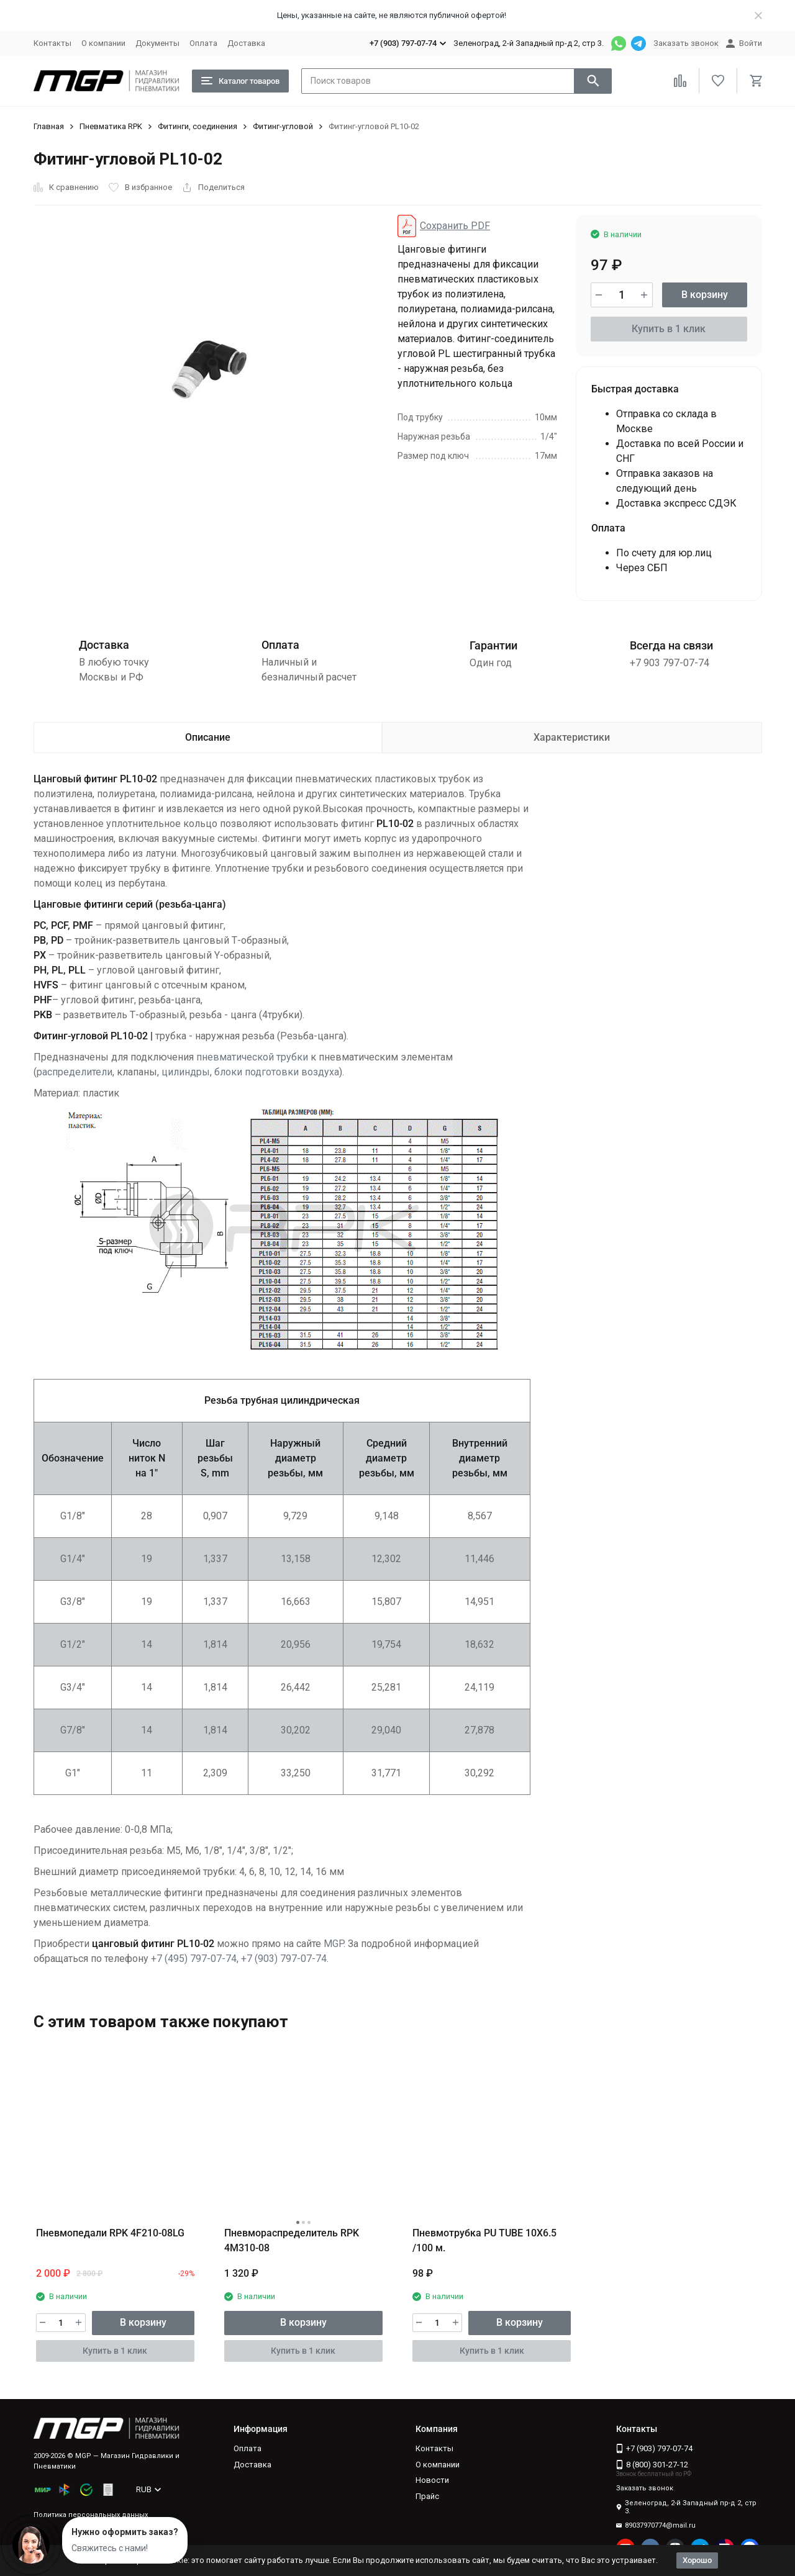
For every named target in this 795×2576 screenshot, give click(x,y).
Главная (49, 126)
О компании (103, 43)
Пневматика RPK (111, 126)
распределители (74, 1072)
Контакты (52, 43)
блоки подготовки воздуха (276, 1072)
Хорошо (697, 2560)
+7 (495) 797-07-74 (194, 1958)
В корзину (704, 295)
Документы (157, 43)
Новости (432, 2480)
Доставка (246, 43)
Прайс (427, 2496)
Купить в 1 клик (669, 329)
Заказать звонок (686, 43)
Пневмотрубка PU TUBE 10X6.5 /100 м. (484, 2240)
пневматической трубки (252, 1057)
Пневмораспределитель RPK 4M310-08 (291, 2240)
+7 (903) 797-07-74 (284, 1958)
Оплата (203, 43)
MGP (333, 1944)
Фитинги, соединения (197, 126)
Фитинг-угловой (283, 126)
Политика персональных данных (91, 2515)
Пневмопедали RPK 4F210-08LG (110, 2233)
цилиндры (185, 1072)
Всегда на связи (671, 645)
